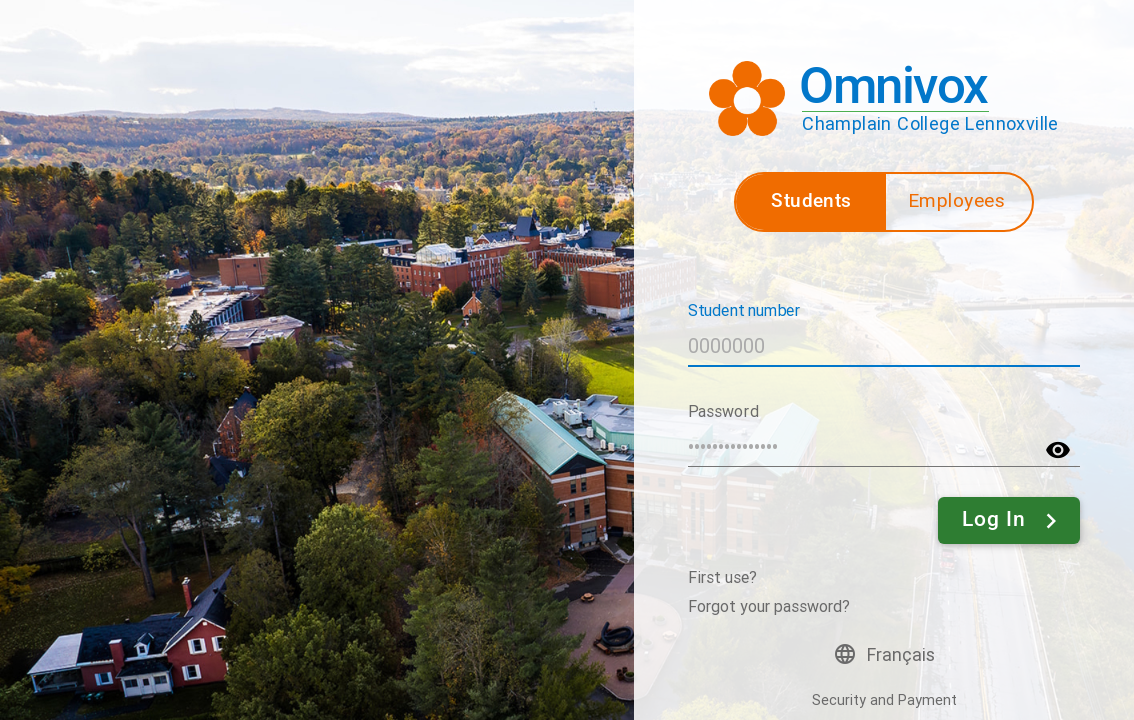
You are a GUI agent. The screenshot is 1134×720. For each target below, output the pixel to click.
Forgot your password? (769, 606)
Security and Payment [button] (884, 700)
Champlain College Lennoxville (930, 123)
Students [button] (811, 200)
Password (723, 410)
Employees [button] (957, 200)
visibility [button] (1058, 450)
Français (901, 655)
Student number (744, 309)
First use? (722, 577)
